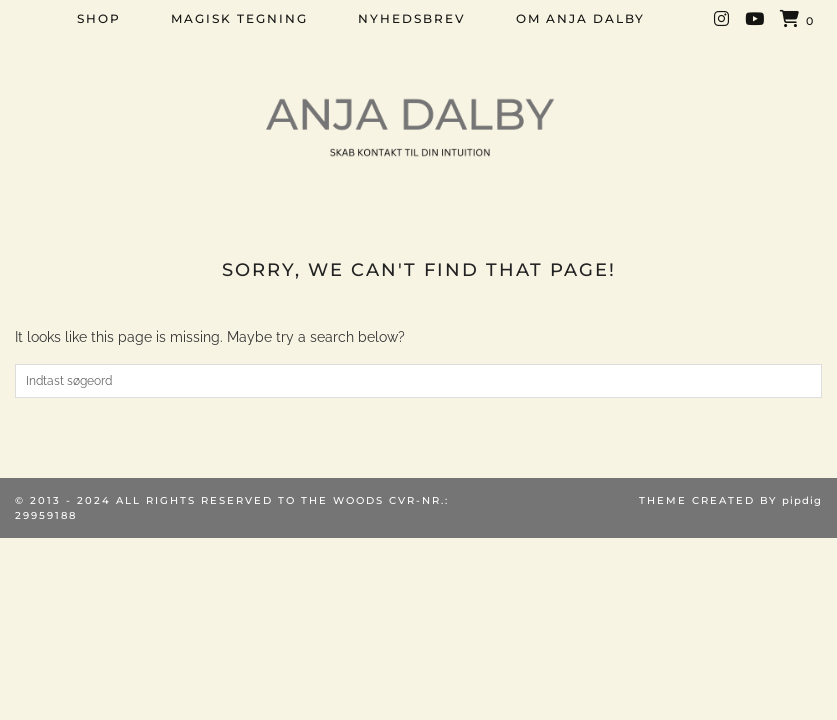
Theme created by (730, 500)
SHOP (99, 18)
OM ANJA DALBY (580, 18)
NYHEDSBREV (412, 18)
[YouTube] (755, 19)
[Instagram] (722, 19)
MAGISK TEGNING (239, 18)
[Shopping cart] (797, 20)
